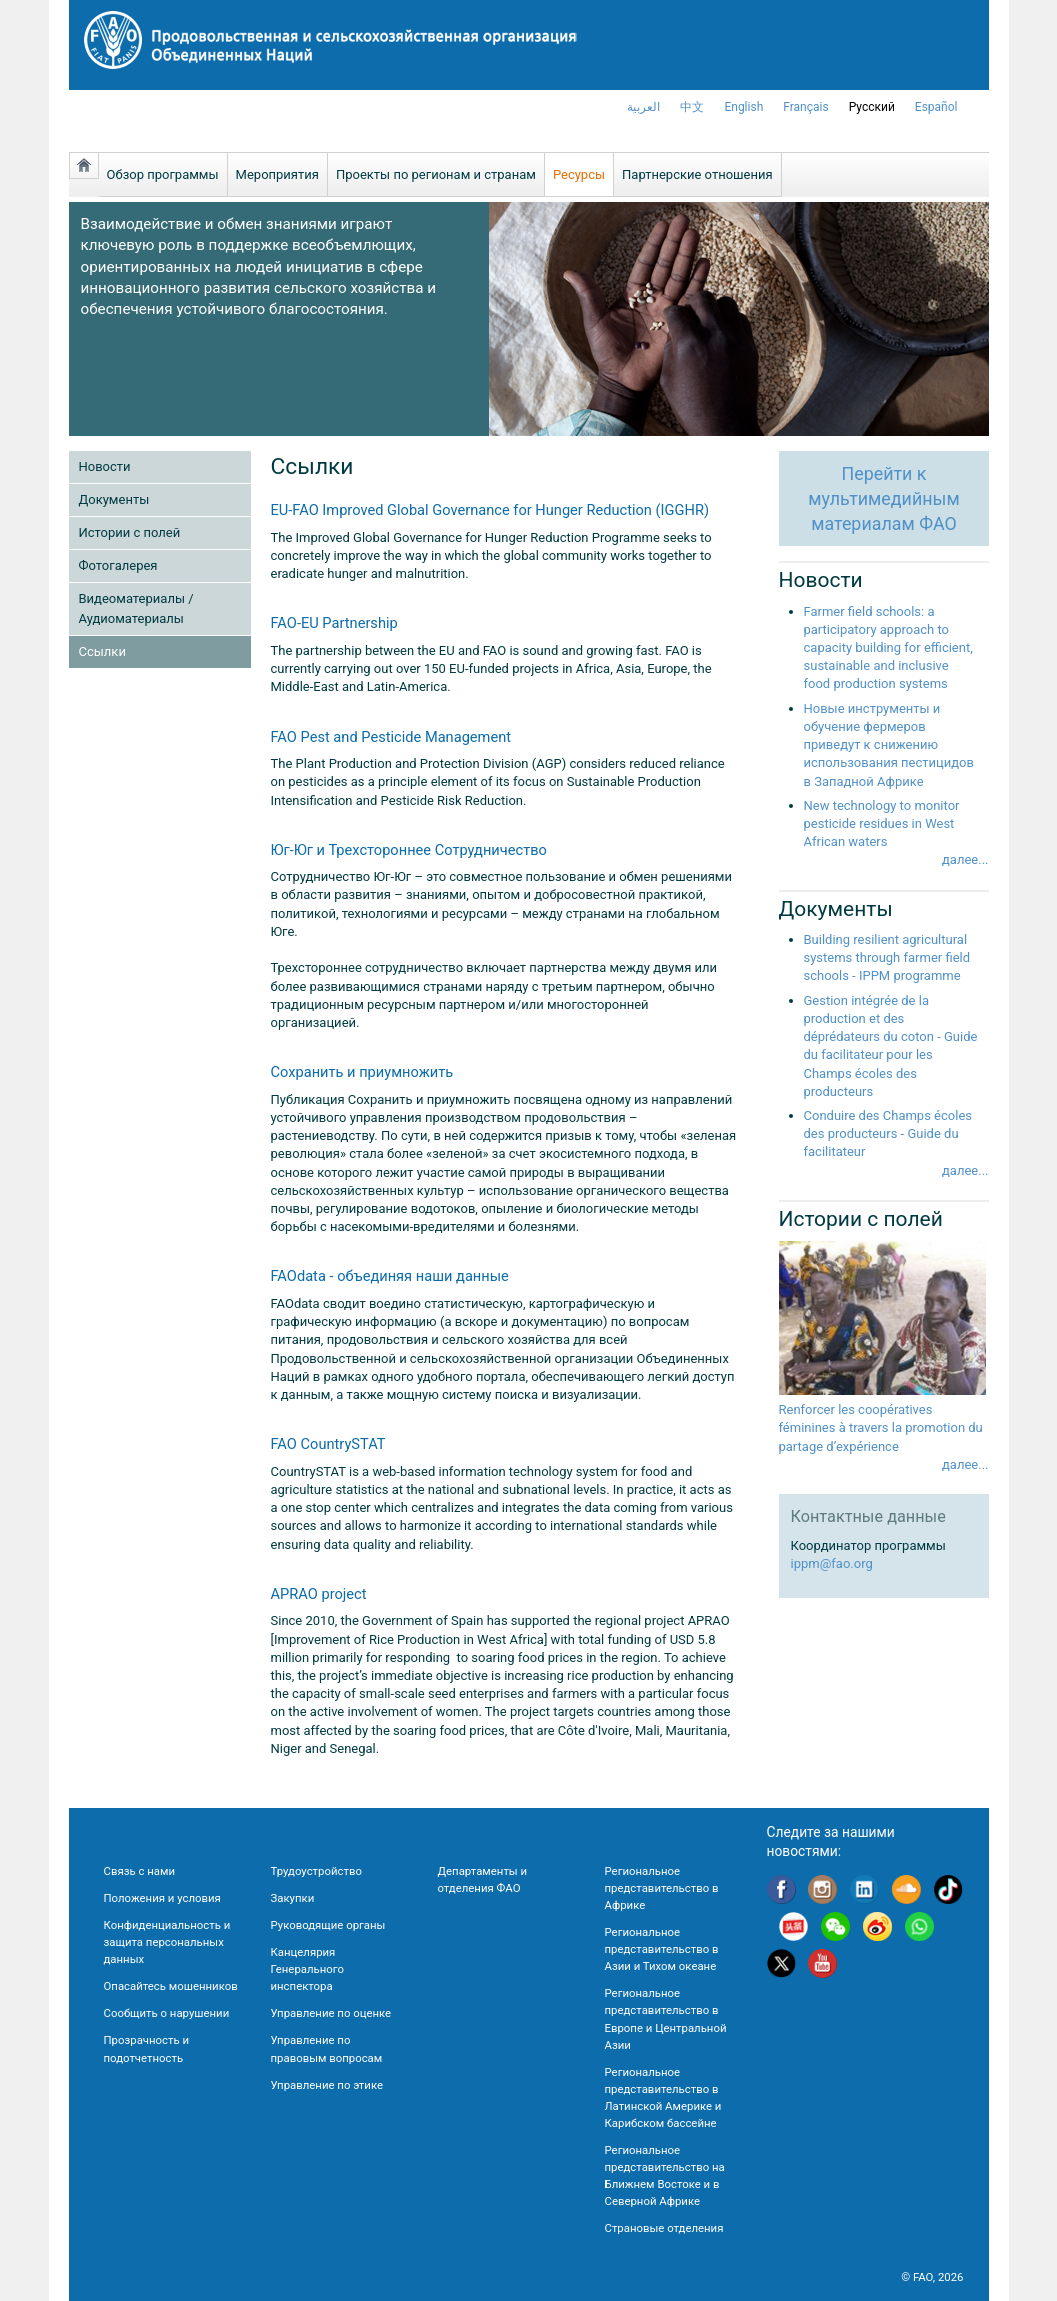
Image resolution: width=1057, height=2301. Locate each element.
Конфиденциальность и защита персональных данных (167, 1942)
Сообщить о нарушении (167, 2013)
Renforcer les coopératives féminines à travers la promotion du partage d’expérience (881, 1427)
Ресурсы (579, 174)
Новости (105, 466)
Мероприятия (277, 174)
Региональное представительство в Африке (662, 1888)
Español (936, 107)
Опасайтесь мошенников (171, 1986)
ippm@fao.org (832, 1563)
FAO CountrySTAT (328, 1444)
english (743, 107)
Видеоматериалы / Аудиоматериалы (136, 608)
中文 (692, 107)
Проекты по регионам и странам (436, 174)
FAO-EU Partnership (334, 623)
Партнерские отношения (697, 174)
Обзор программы (163, 174)
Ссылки (102, 651)
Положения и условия (162, 1898)
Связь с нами (139, 1871)
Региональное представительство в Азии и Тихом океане (662, 1949)
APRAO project (319, 1594)
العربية (643, 107)
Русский (872, 107)
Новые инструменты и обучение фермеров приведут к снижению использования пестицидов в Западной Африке (889, 745)
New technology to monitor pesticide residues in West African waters (882, 823)
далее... (965, 859)
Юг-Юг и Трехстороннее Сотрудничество (409, 850)
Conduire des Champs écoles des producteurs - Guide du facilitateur (888, 1133)
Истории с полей (130, 532)
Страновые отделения (664, 2228)
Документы (114, 499)
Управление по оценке (331, 2013)
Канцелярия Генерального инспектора (307, 1969)
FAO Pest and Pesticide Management (391, 737)
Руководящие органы (328, 1925)
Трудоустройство (316, 1871)
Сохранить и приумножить (362, 1072)
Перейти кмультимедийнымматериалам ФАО (883, 498)
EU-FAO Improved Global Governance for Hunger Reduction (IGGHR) (490, 510)
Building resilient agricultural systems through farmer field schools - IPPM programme (887, 957)
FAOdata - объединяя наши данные (390, 1276)
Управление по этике (327, 2085)
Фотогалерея (118, 565)
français (805, 107)
